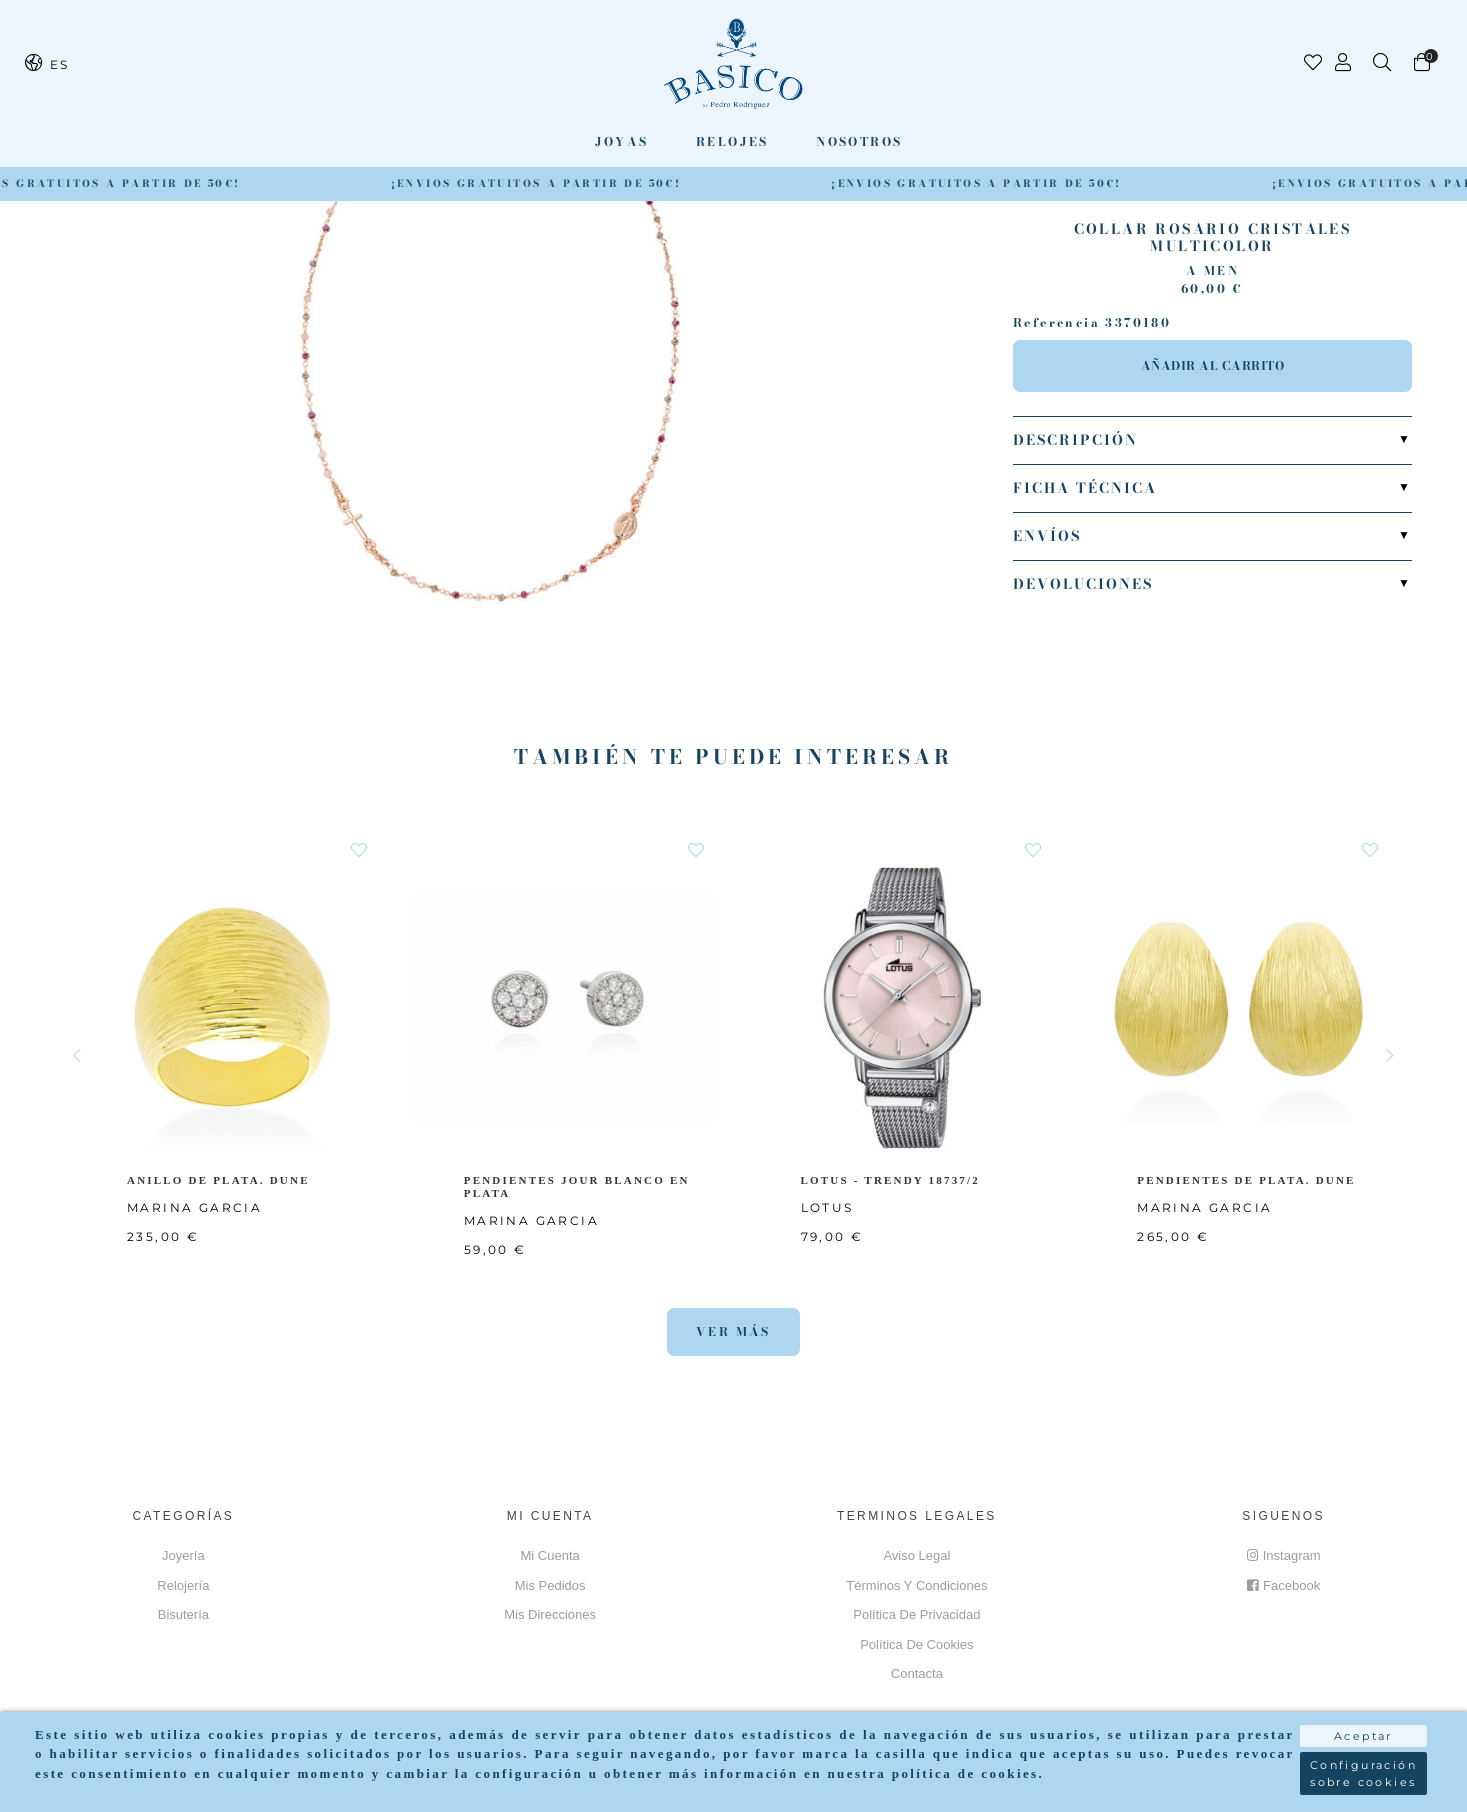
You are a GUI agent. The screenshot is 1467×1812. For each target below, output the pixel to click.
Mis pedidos (550, 1585)
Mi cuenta (550, 1555)
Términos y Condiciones (916, 1585)
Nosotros (859, 141)
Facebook (1283, 1585)
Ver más (733, 1331)
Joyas (622, 141)
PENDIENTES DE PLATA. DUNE (1248, 1180)
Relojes (732, 141)
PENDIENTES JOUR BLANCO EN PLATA (578, 1186)
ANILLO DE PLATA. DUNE (219, 1180)
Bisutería (183, 1614)
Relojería (183, 1585)
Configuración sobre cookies (1363, 1766)
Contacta (917, 1673)
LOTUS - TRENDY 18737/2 (894, 1180)
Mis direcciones (550, 1614)
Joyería (183, 1555)
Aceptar (1363, 1729)
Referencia (1056, 323)
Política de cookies (916, 1644)
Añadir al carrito (1213, 365)
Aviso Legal (916, 1555)
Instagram (1284, 1555)
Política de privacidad (916, 1614)
